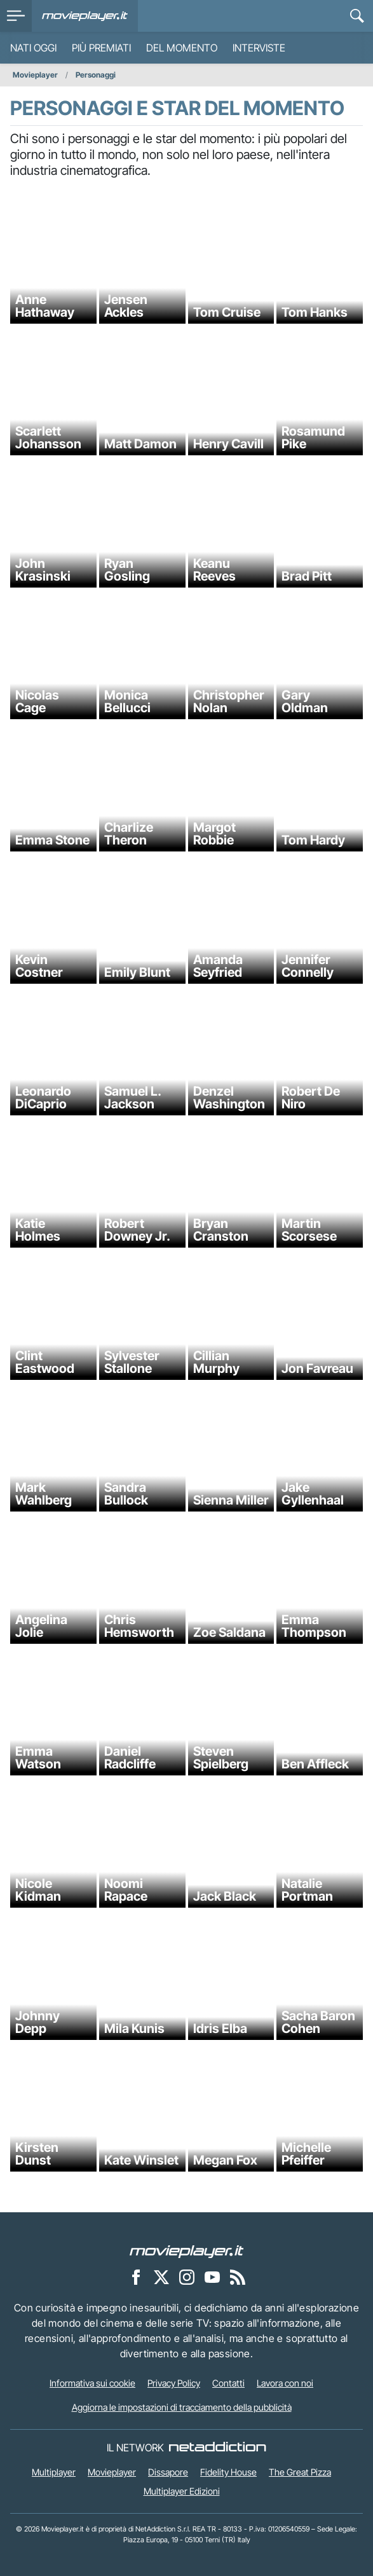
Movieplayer (35, 74)
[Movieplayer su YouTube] (212, 2276)
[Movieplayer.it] (85, 16)
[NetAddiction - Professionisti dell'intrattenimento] (217, 2447)
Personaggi (96, 74)
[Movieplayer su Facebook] (136, 2276)
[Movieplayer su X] (161, 2276)
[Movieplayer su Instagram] (187, 2276)
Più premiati (101, 47)
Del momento (181, 47)
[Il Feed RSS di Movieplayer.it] (237, 2276)
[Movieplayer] (187, 2250)
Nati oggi (33, 47)
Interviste (259, 47)
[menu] (16, 16)
